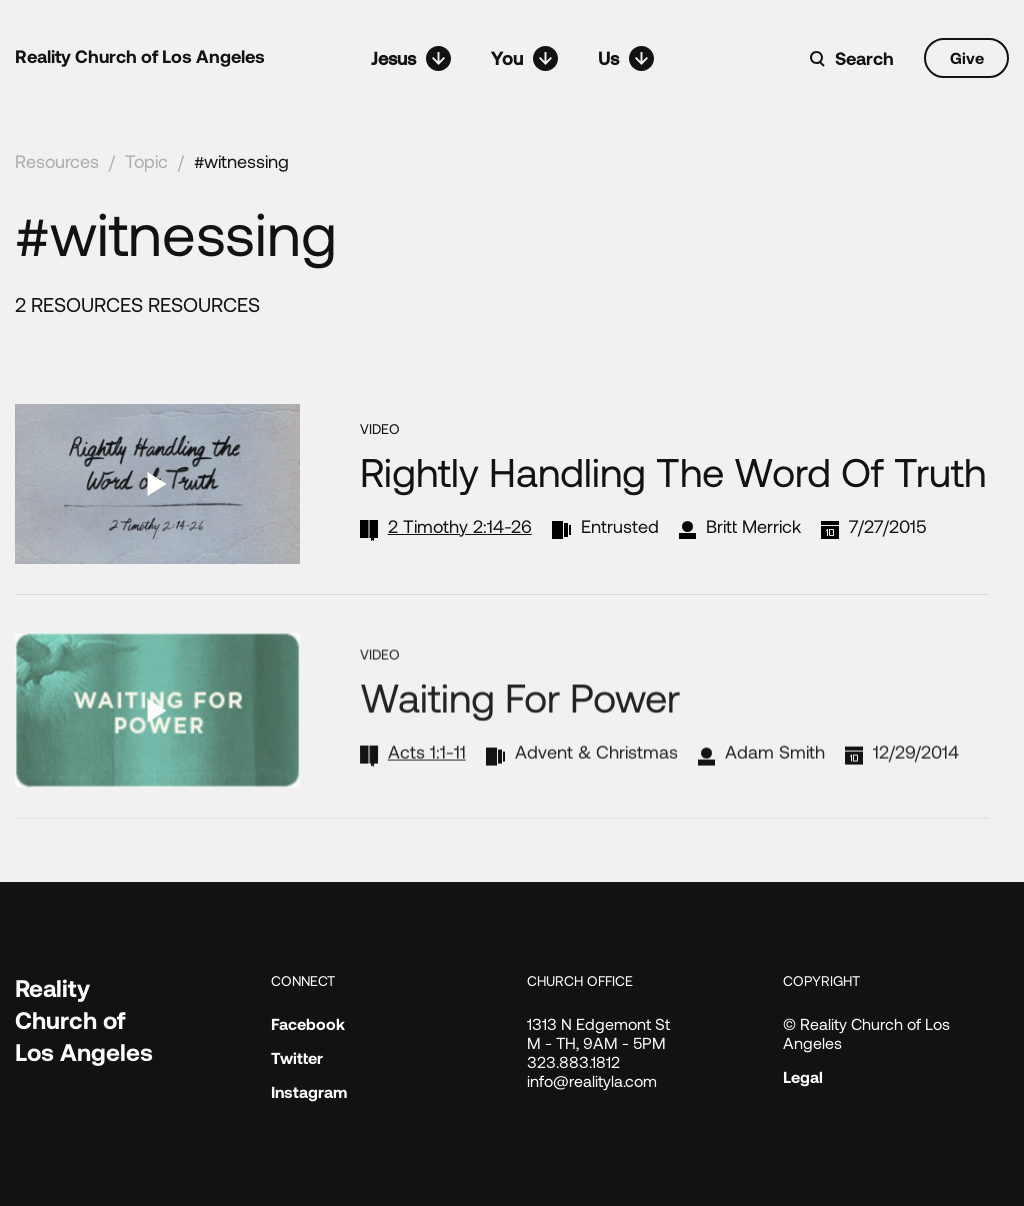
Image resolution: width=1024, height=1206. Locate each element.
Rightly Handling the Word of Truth (673, 471)
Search (864, 58)
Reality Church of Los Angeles (140, 56)
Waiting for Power (520, 724)
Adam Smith (775, 779)
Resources (57, 161)
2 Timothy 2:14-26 (460, 526)
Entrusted (620, 526)
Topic (146, 161)
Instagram (309, 1091)
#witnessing (241, 161)
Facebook (308, 1023)
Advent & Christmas (596, 779)
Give (967, 57)
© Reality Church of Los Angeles (866, 1033)
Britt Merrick (753, 526)
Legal (803, 1076)
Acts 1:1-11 (427, 779)
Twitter (297, 1057)
